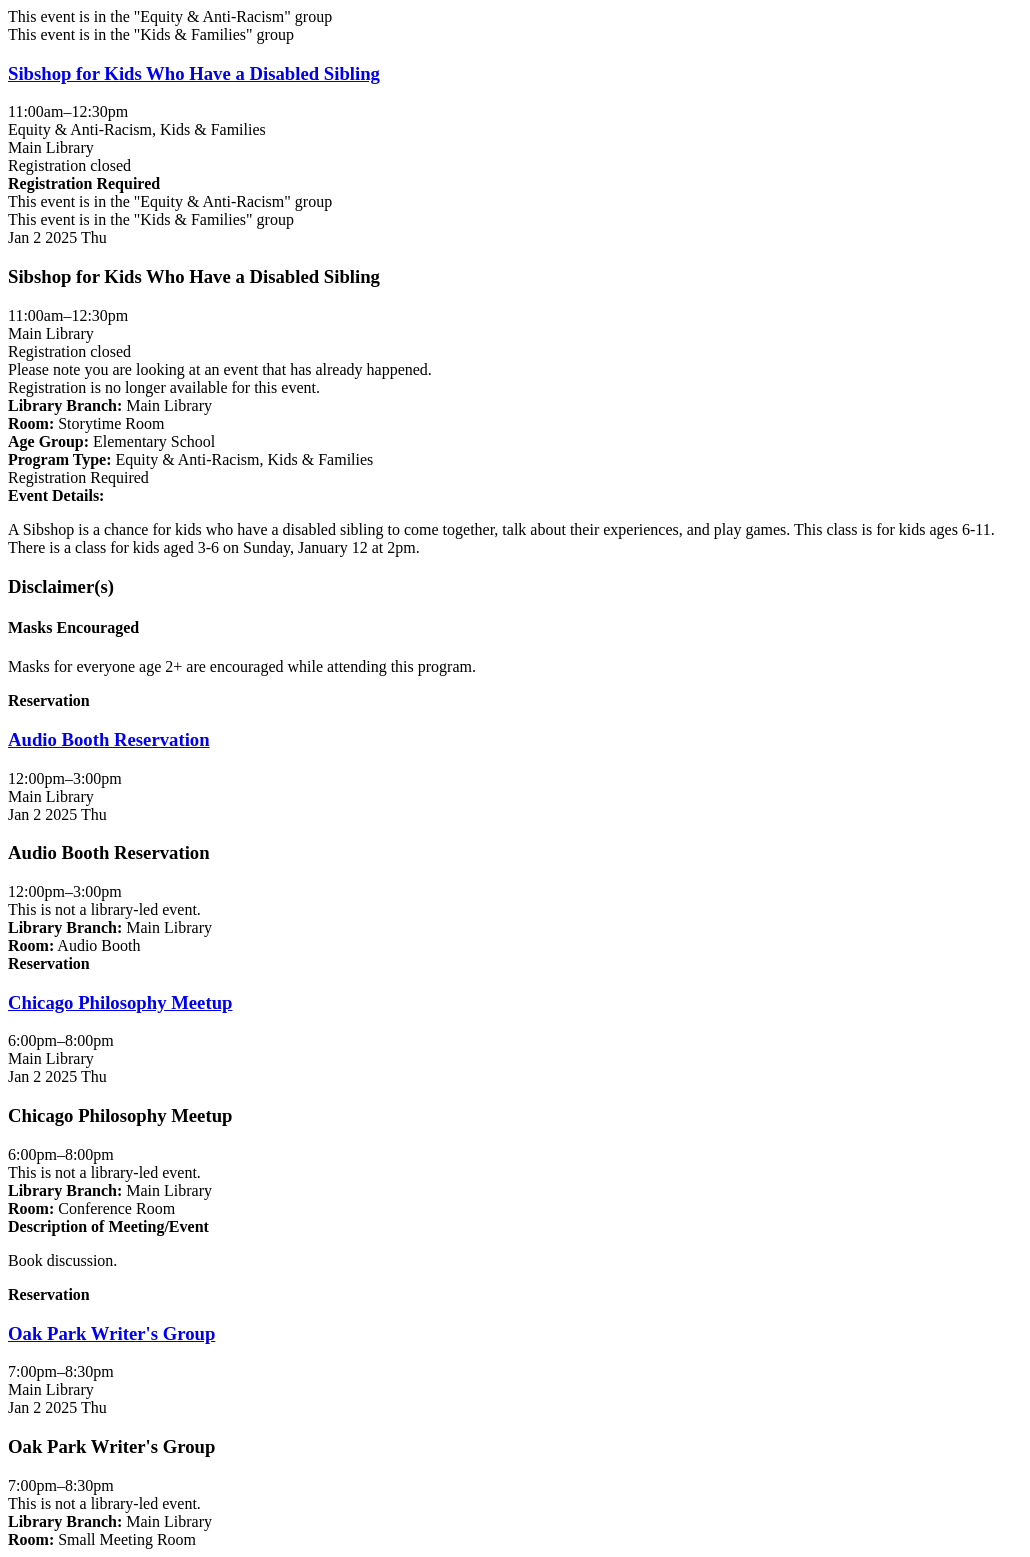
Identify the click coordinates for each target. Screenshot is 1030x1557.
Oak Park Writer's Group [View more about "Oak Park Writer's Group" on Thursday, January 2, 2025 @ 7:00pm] (111, 1333)
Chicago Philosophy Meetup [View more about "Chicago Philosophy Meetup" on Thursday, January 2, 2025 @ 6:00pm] (120, 1002)
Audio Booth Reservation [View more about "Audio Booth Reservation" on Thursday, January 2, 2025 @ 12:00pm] (109, 739)
